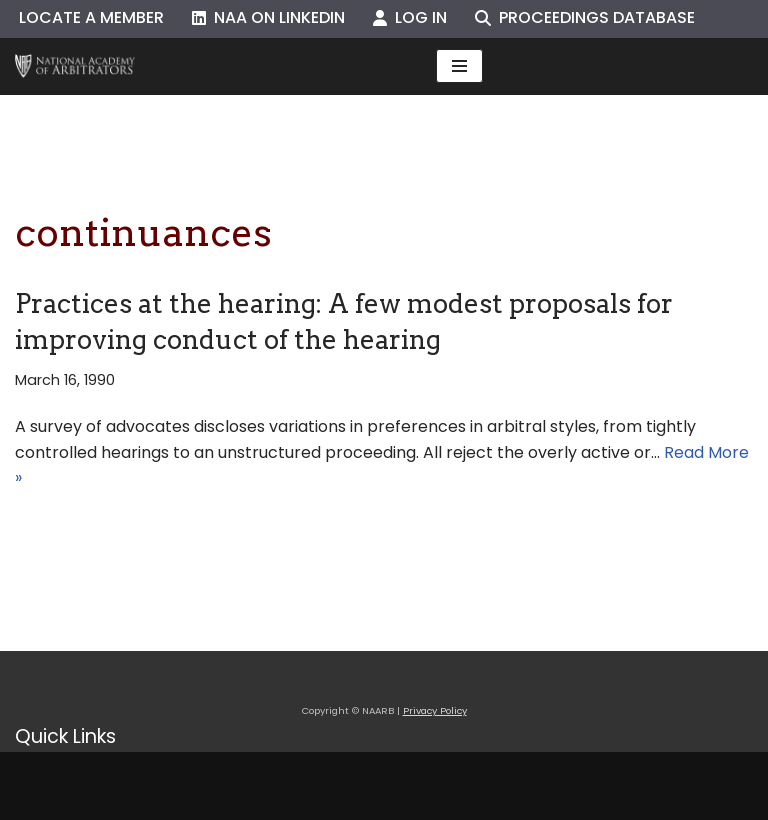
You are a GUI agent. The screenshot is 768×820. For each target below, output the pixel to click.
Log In (410, 17)
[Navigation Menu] (459, 66)
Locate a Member (91, 17)
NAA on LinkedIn (268, 17)
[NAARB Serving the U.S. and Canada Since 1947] (75, 66)
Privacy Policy (435, 710)
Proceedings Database (585, 17)
